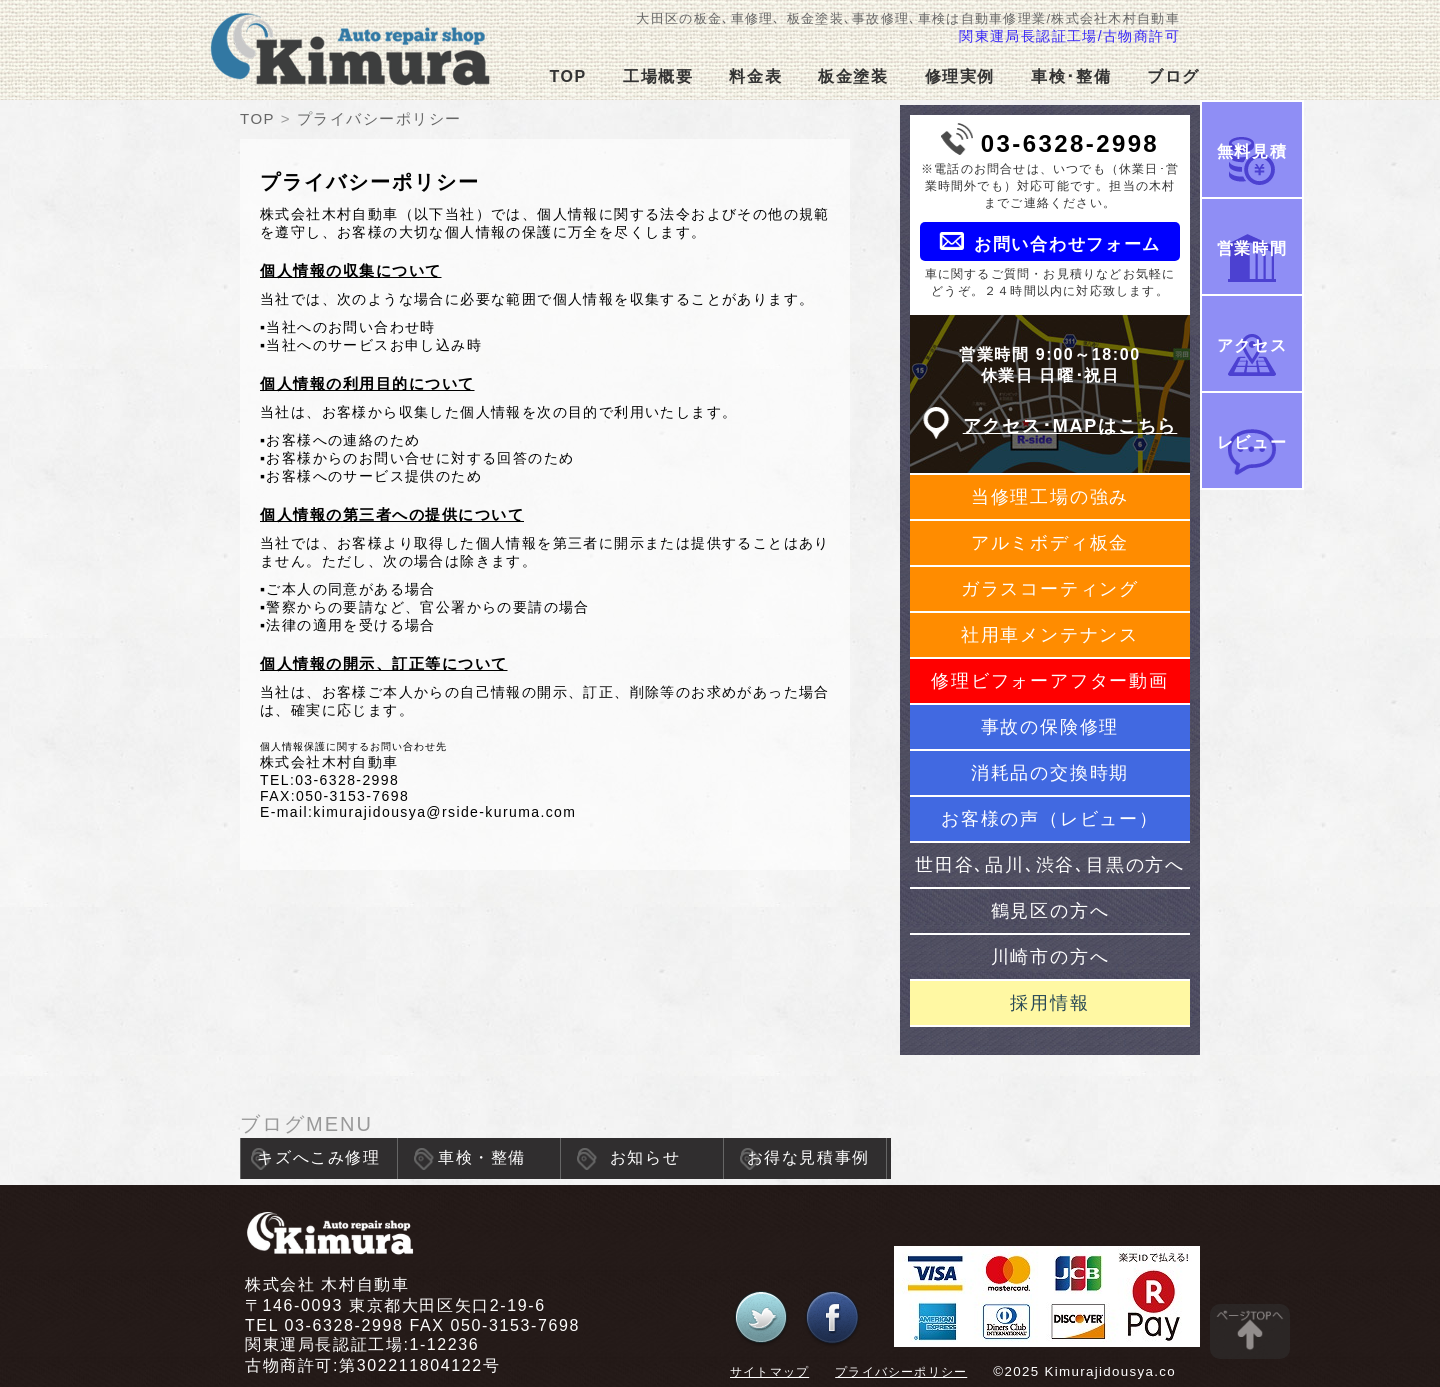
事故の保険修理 (1050, 727)
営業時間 (1252, 248)
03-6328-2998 (1070, 143)
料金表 (755, 76)
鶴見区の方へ (1050, 911)
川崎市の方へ (1050, 957)
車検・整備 (482, 1157)
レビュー (1252, 442)
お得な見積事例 (808, 1157)
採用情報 (1049, 1003)
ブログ (1173, 76)
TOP (567, 76)
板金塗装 (853, 76)
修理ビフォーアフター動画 (1050, 681)
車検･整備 (1071, 76)
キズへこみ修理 (318, 1157)
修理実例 (960, 76)
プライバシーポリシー (901, 1372)
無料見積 (1252, 151)
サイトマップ (769, 1372)
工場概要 (658, 76)
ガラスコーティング (1050, 589)
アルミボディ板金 (1050, 543)
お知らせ (645, 1157)
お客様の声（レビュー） (1050, 819)
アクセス (1252, 345)
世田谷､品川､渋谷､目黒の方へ (1050, 865)
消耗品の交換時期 (1050, 773)
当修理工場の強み (1050, 497)
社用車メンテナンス (1050, 635)
